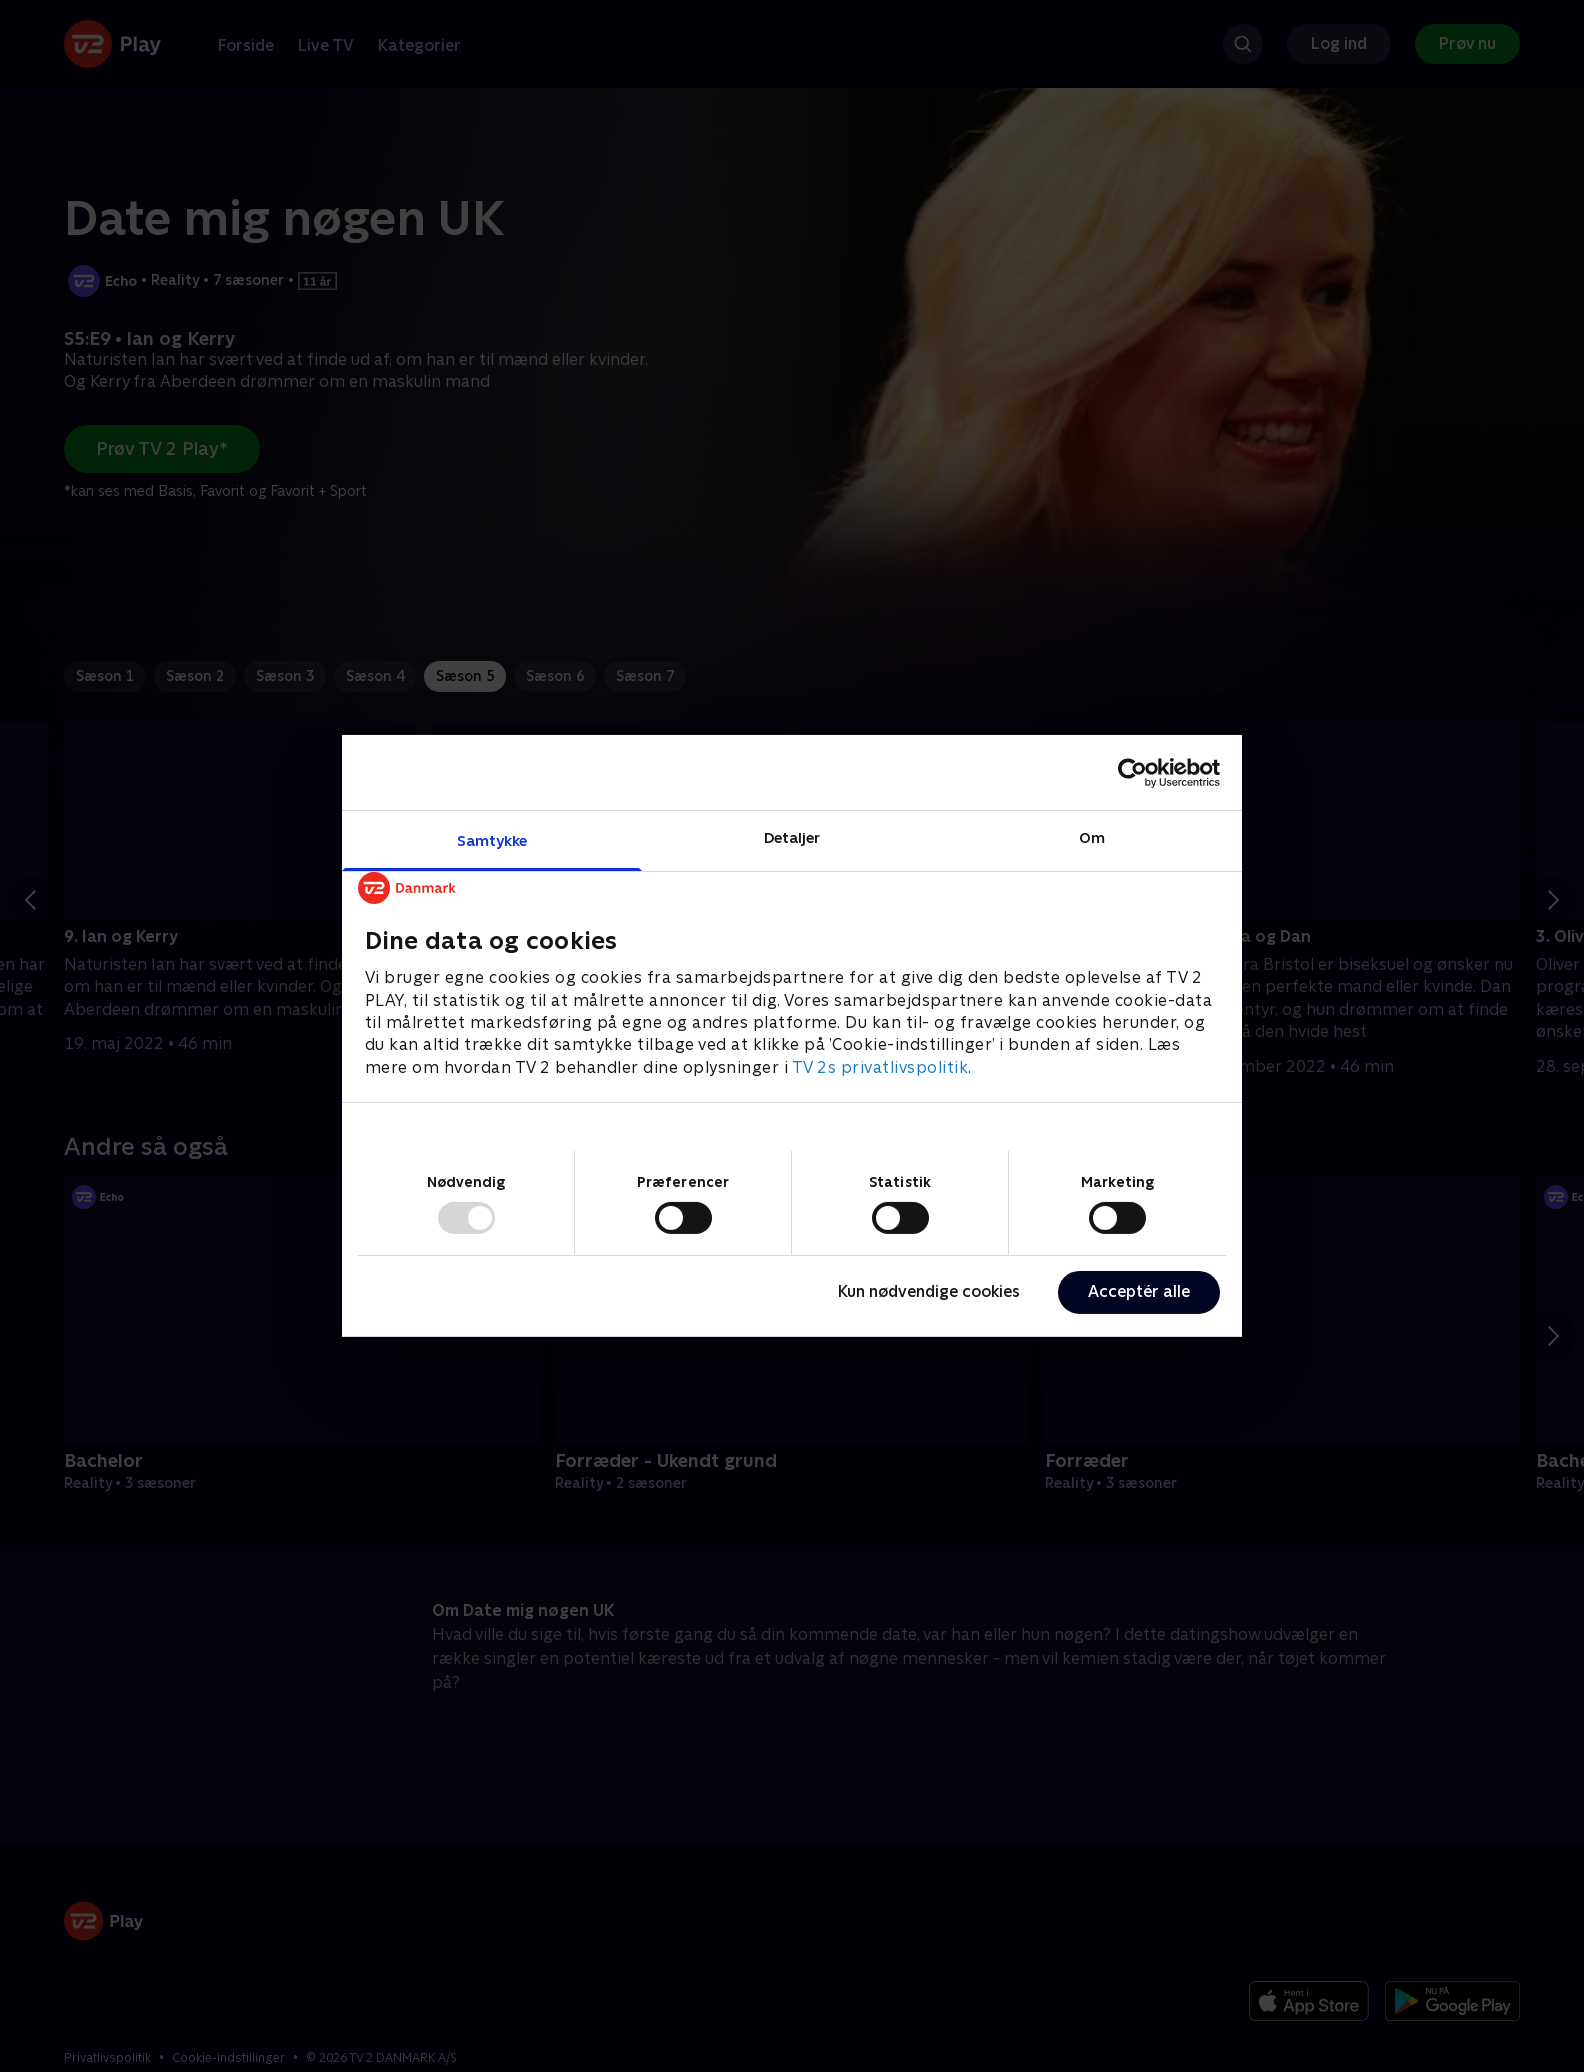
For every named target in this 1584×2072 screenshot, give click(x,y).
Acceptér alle (1139, 1291)
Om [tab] (1092, 837)
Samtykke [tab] (492, 840)
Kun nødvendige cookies (929, 1291)
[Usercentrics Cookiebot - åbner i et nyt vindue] (1132, 772)
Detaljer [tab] (792, 837)
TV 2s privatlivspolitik (880, 1067)
